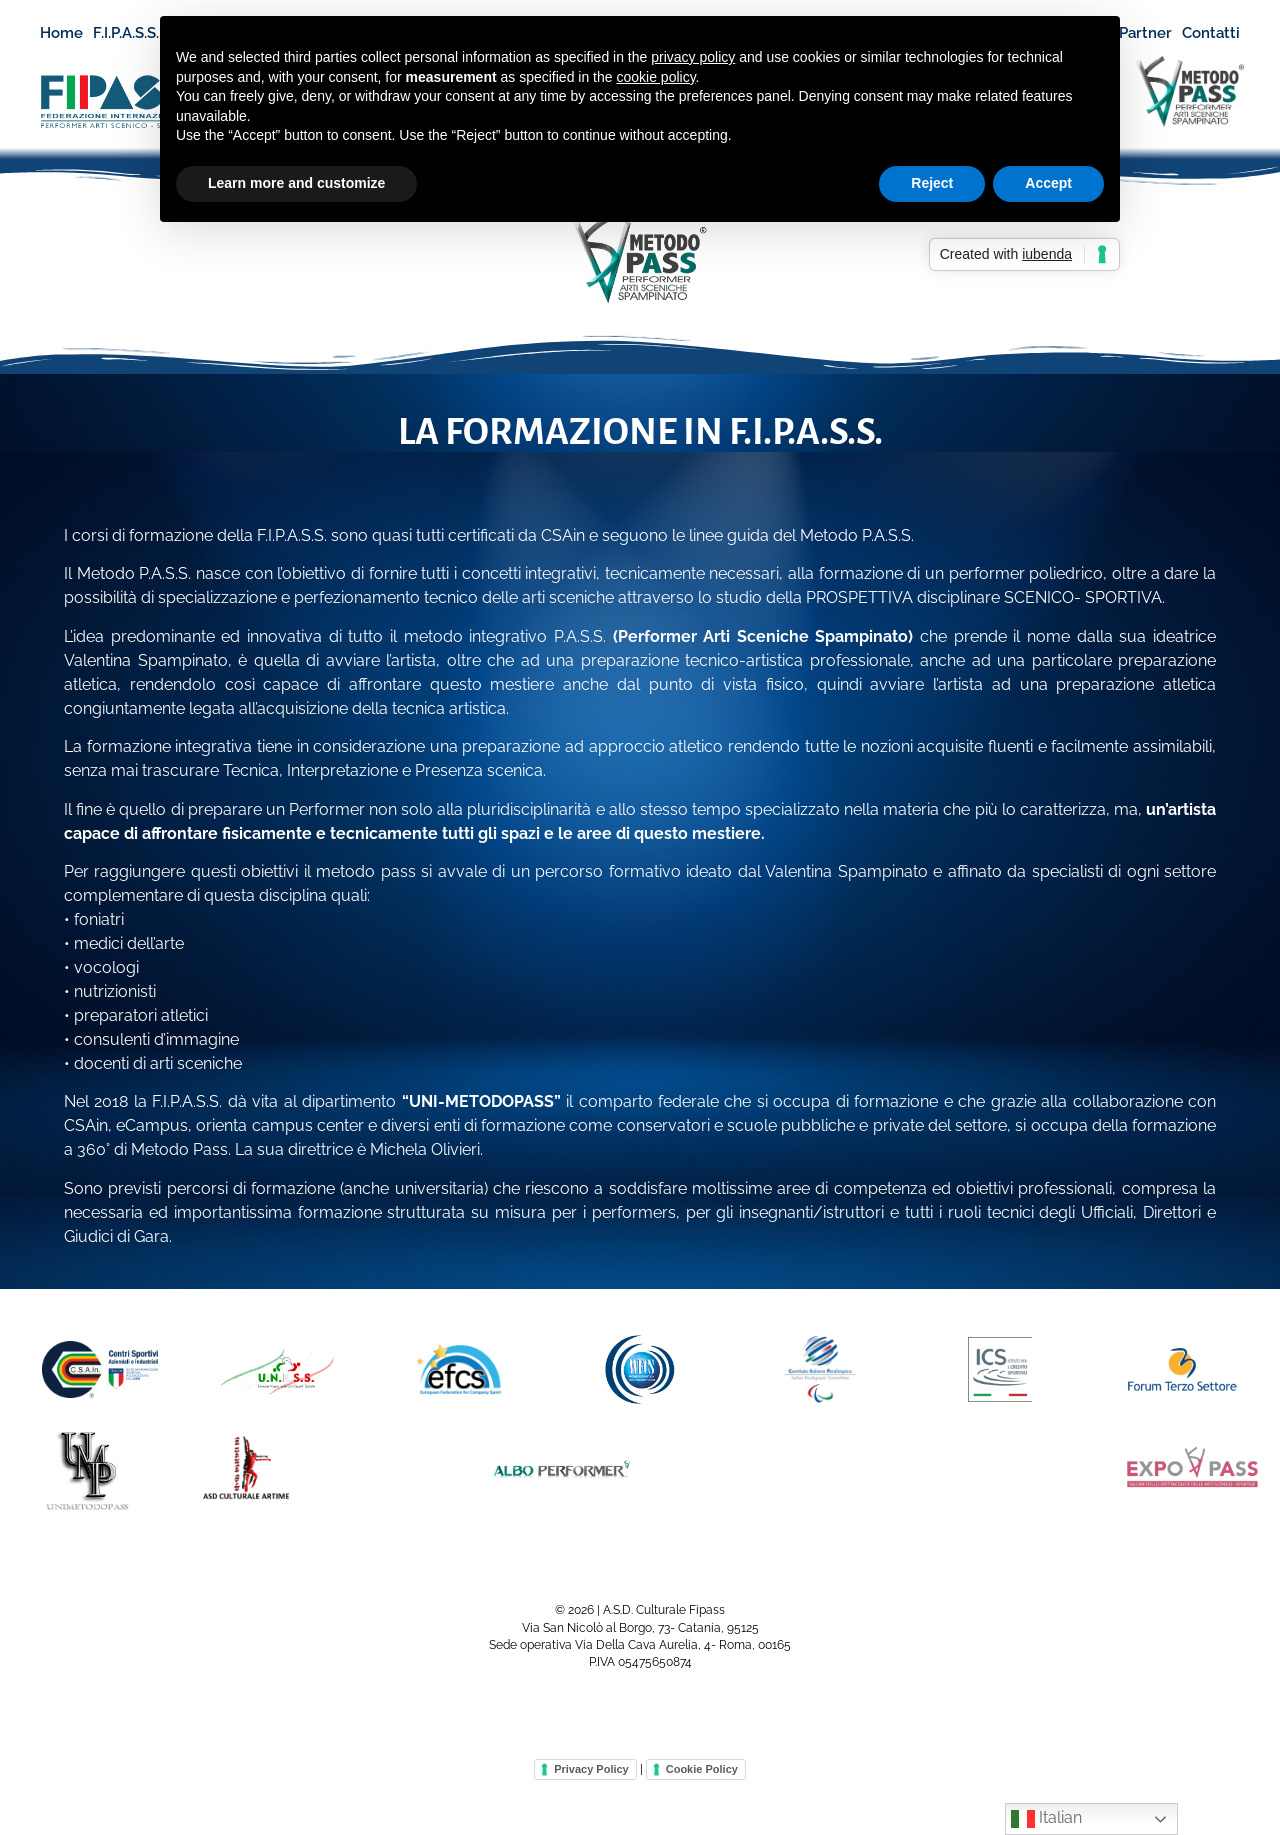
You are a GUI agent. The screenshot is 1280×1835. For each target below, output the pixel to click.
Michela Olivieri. (426, 1149)
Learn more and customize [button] (296, 183)
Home (61, 33)
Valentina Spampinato (146, 660)
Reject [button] (932, 183)
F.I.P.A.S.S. (135, 33)
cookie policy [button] (655, 77)
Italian (1046, 1819)
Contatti (1211, 33)
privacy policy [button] (693, 57)
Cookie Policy (702, 1769)
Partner (1145, 33)
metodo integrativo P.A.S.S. (505, 636)
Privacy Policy (591, 1769)
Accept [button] (1048, 183)
